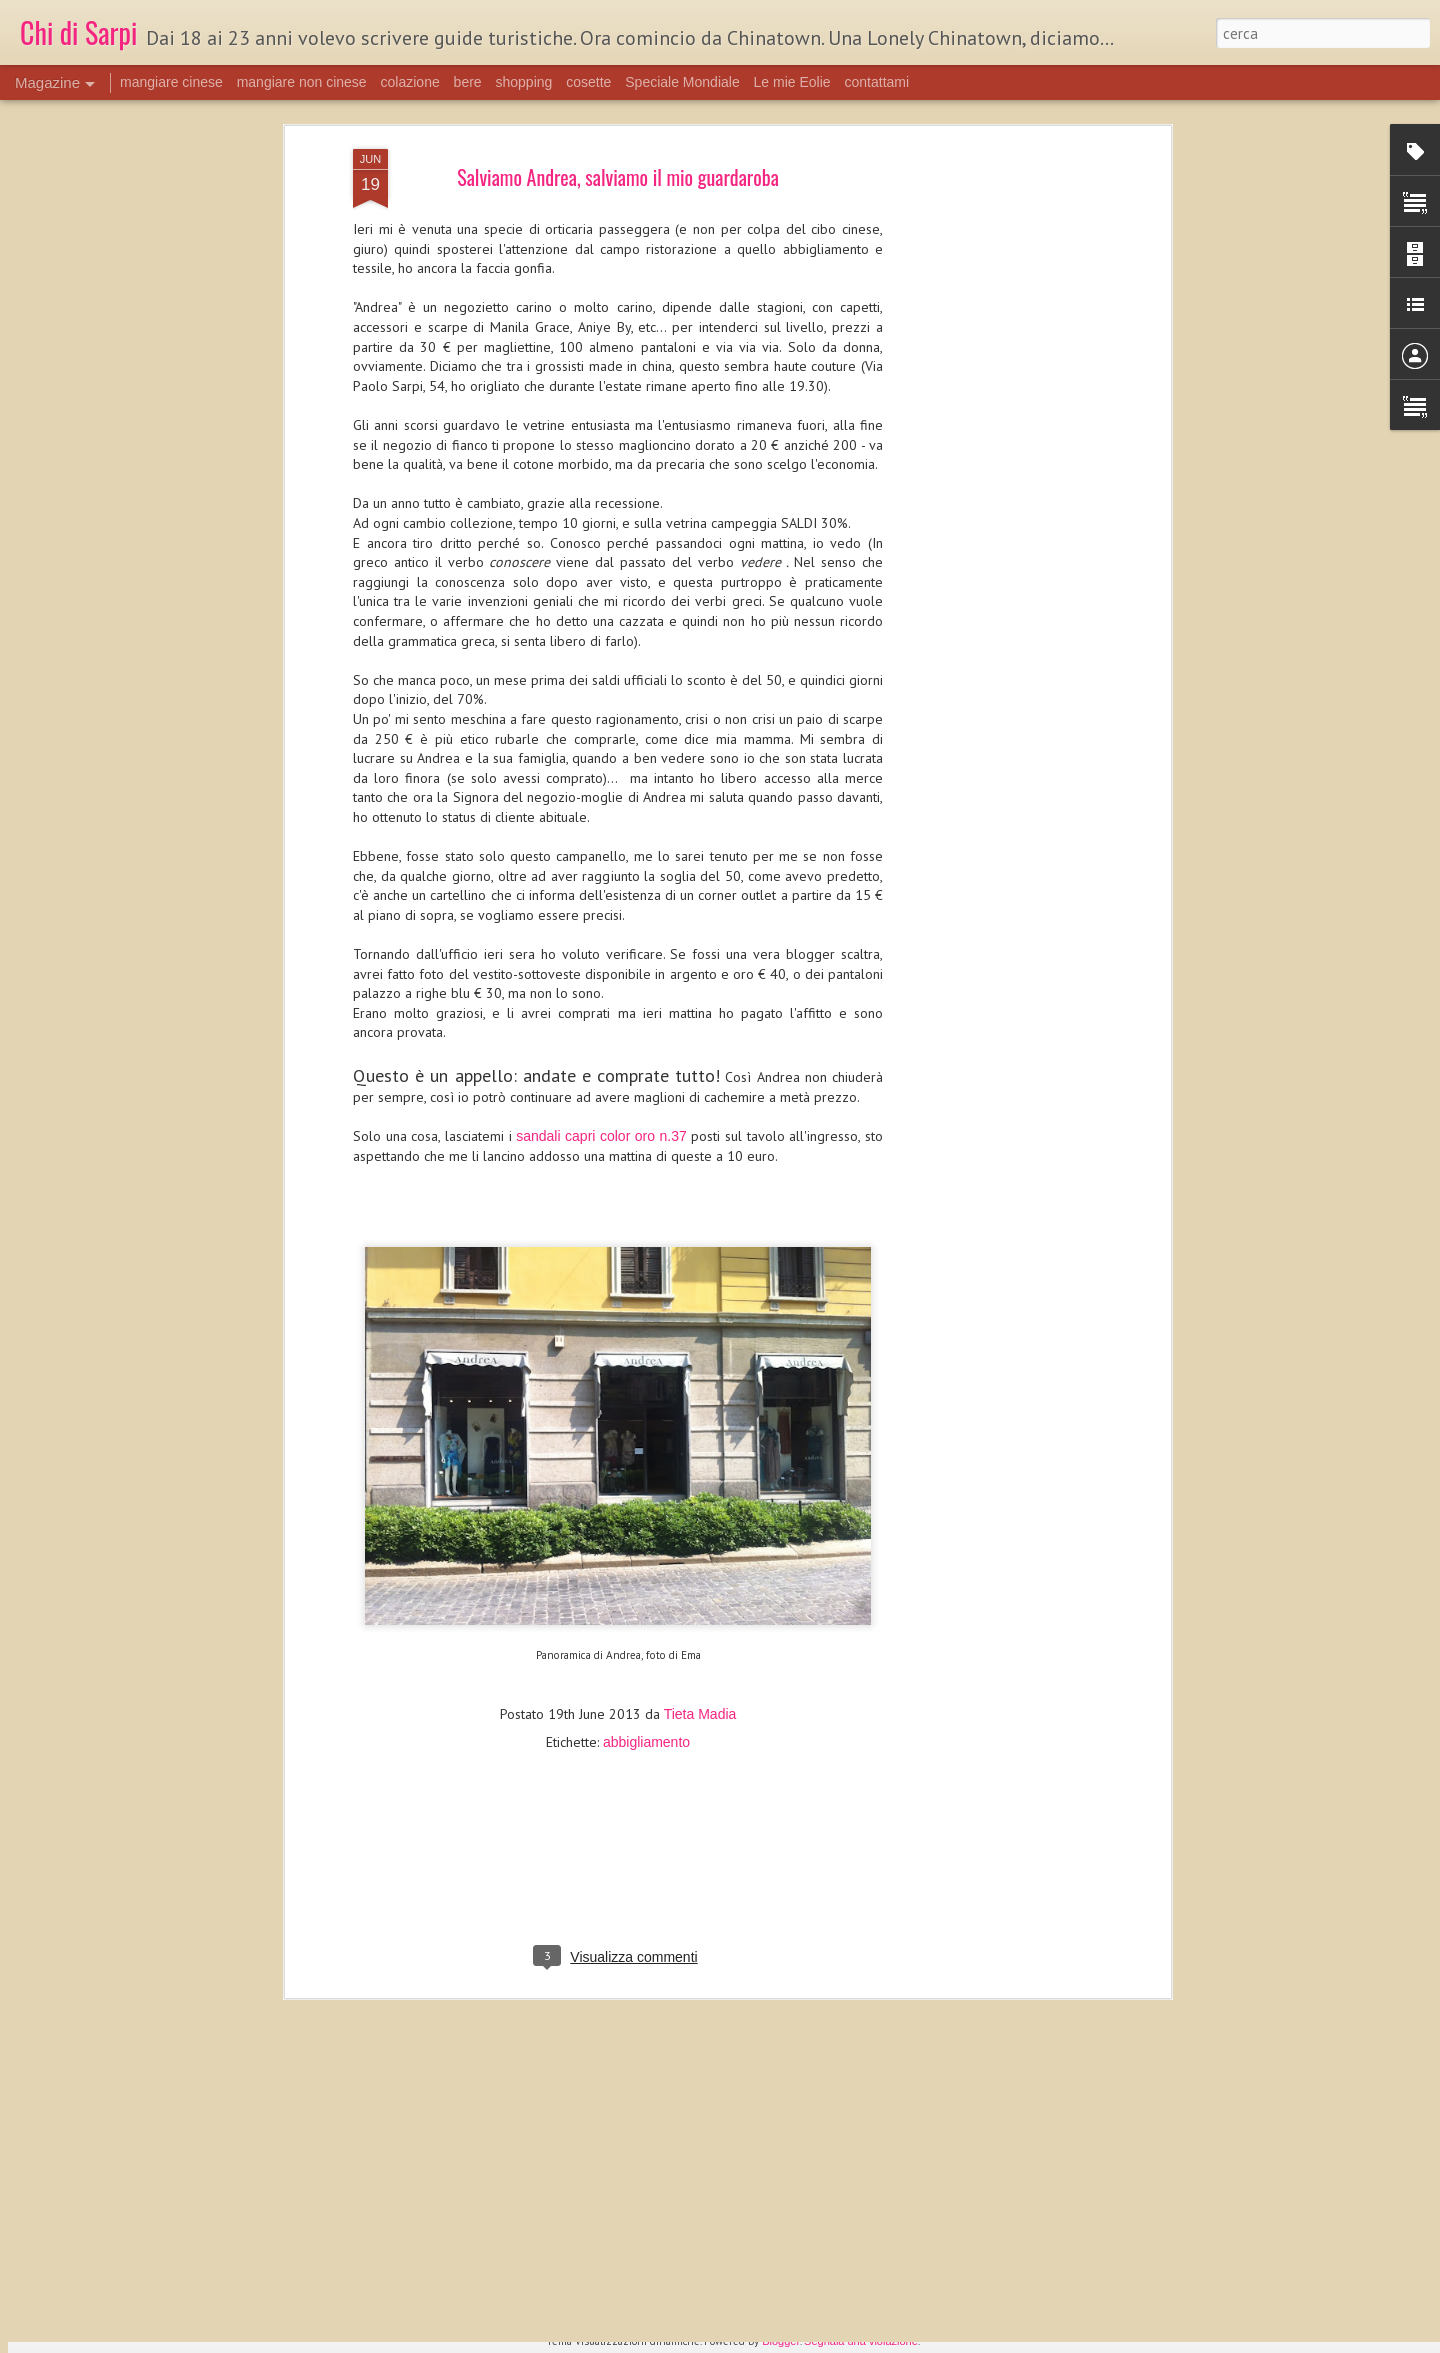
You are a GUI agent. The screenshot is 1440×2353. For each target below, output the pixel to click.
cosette (588, 82)
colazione (410, 82)
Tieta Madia (700, 1582)
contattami (877, 82)
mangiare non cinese (302, 82)
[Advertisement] (993, 332)
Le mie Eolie (792, 82)
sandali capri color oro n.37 (601, 1004)
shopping (524, 82)
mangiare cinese (171, 82)
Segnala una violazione (861, 2341)
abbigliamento (646, 1610)
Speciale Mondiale (682, 82)
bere (468, 82)
